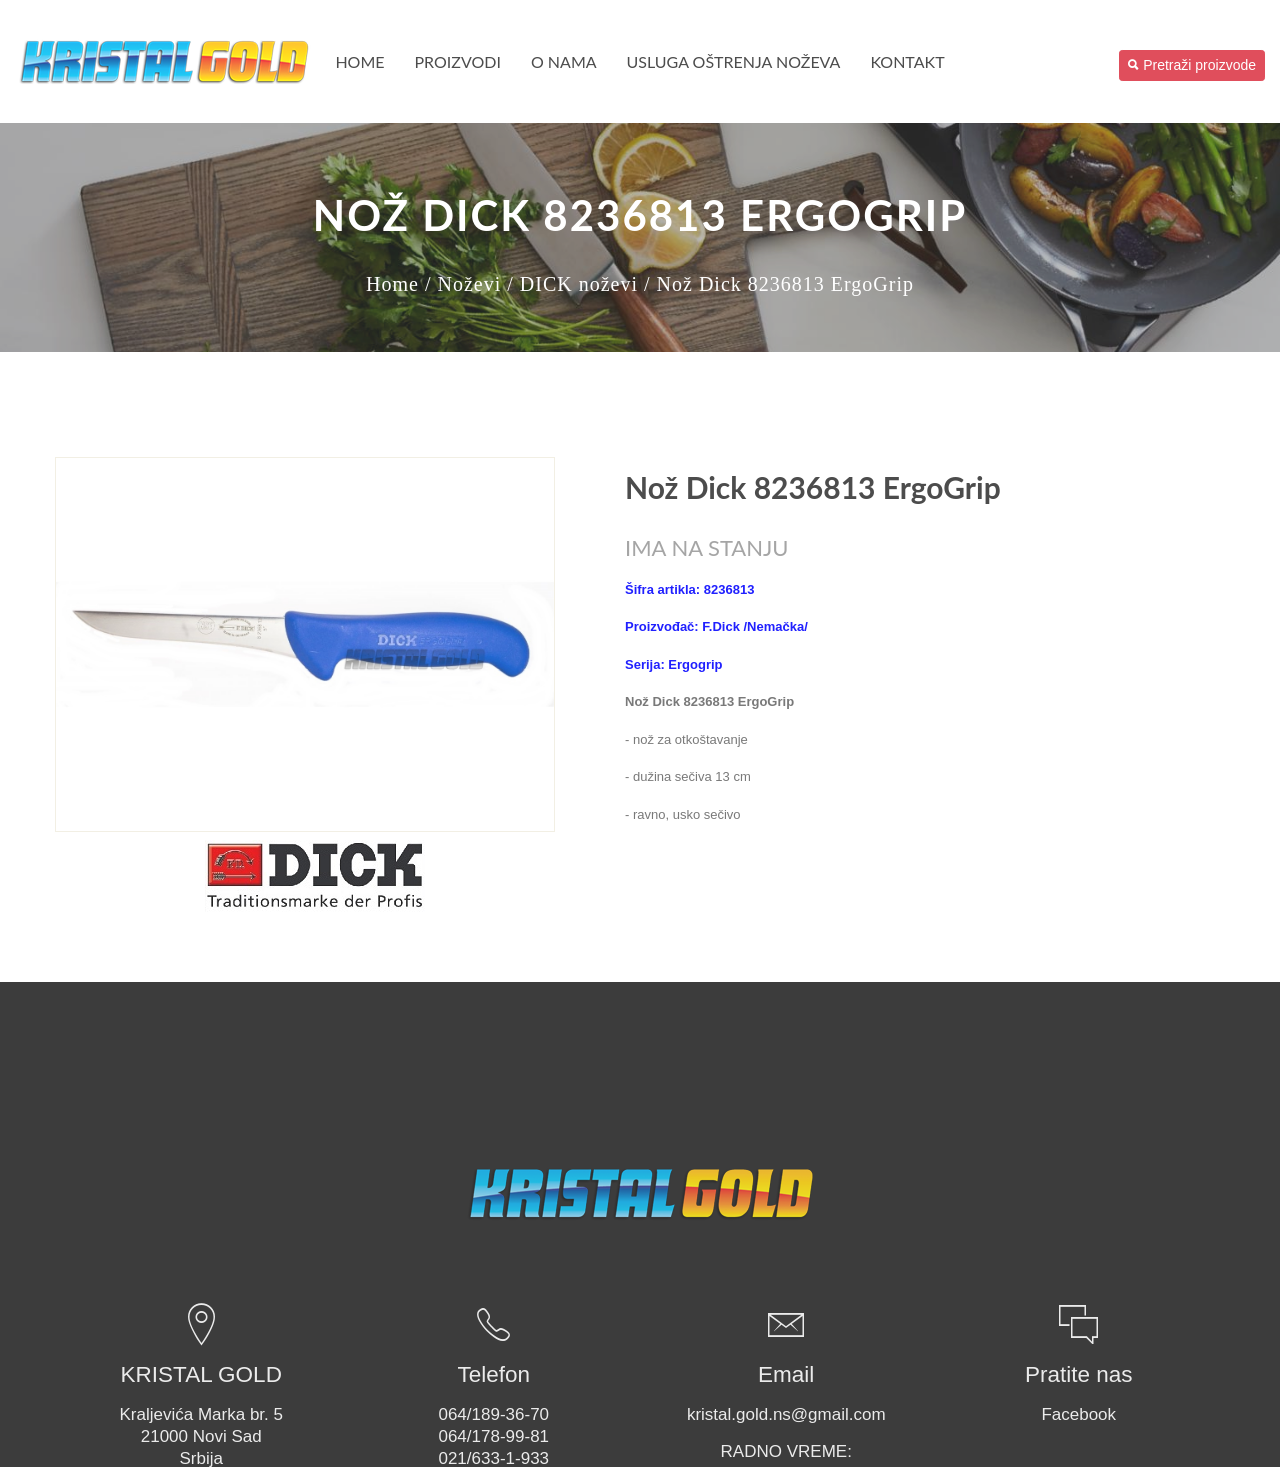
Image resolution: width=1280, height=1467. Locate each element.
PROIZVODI (458, 61)
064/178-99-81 (493, 1436)
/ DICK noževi (572, 284)
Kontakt (907, 61)
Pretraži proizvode (1192, 65)
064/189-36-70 (493, 1414)
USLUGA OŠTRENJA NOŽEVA (734, 61)
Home (359, 61)
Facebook (1078, 1414)
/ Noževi (463, 284)
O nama (564, 61)
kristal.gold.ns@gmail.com (786, 1414)
